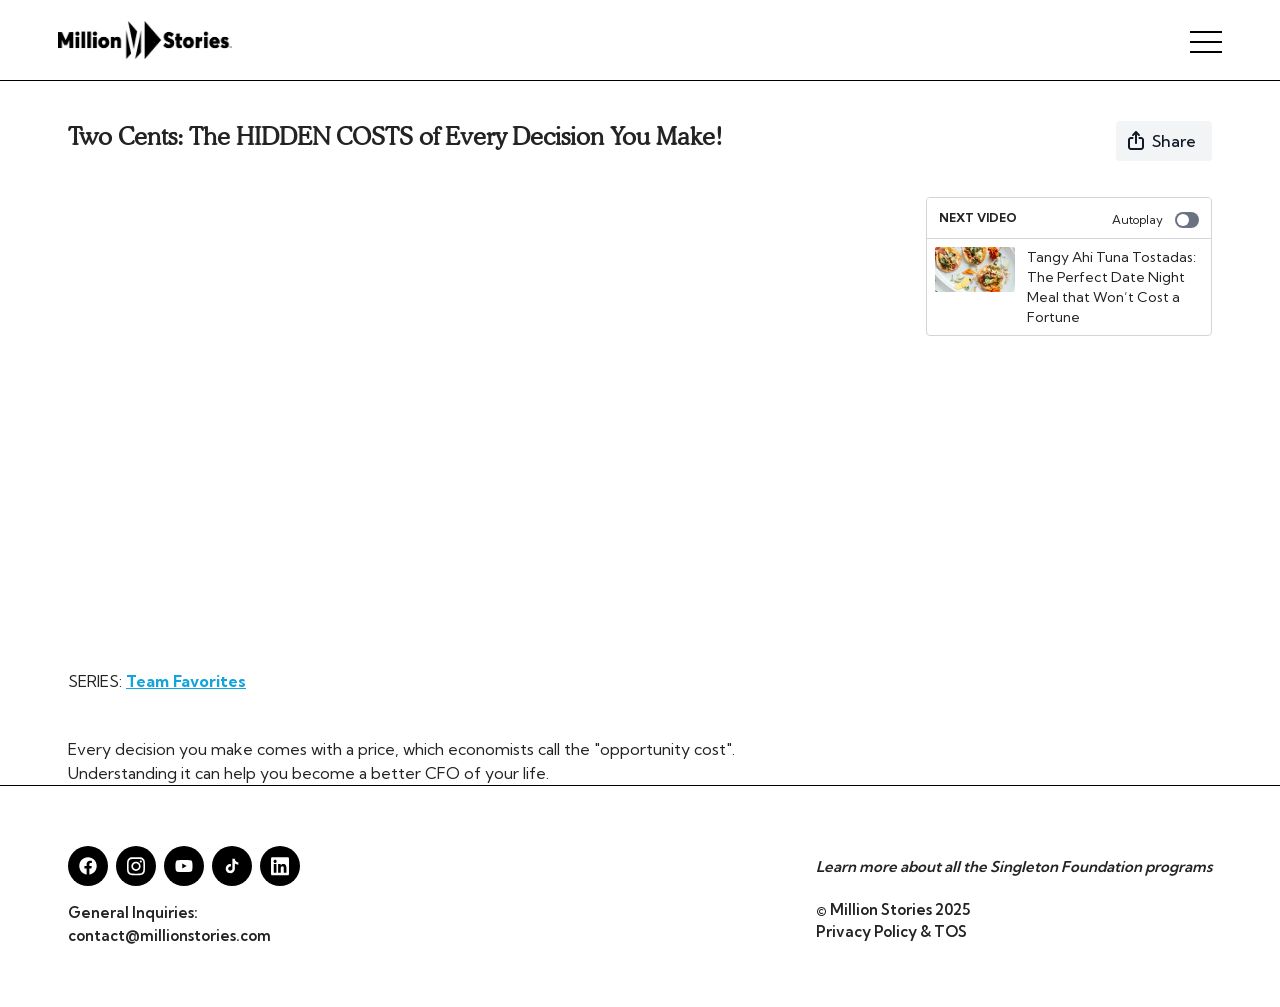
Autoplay (1155, 220)
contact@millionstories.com (169, 935)
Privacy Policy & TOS (891, 931)
